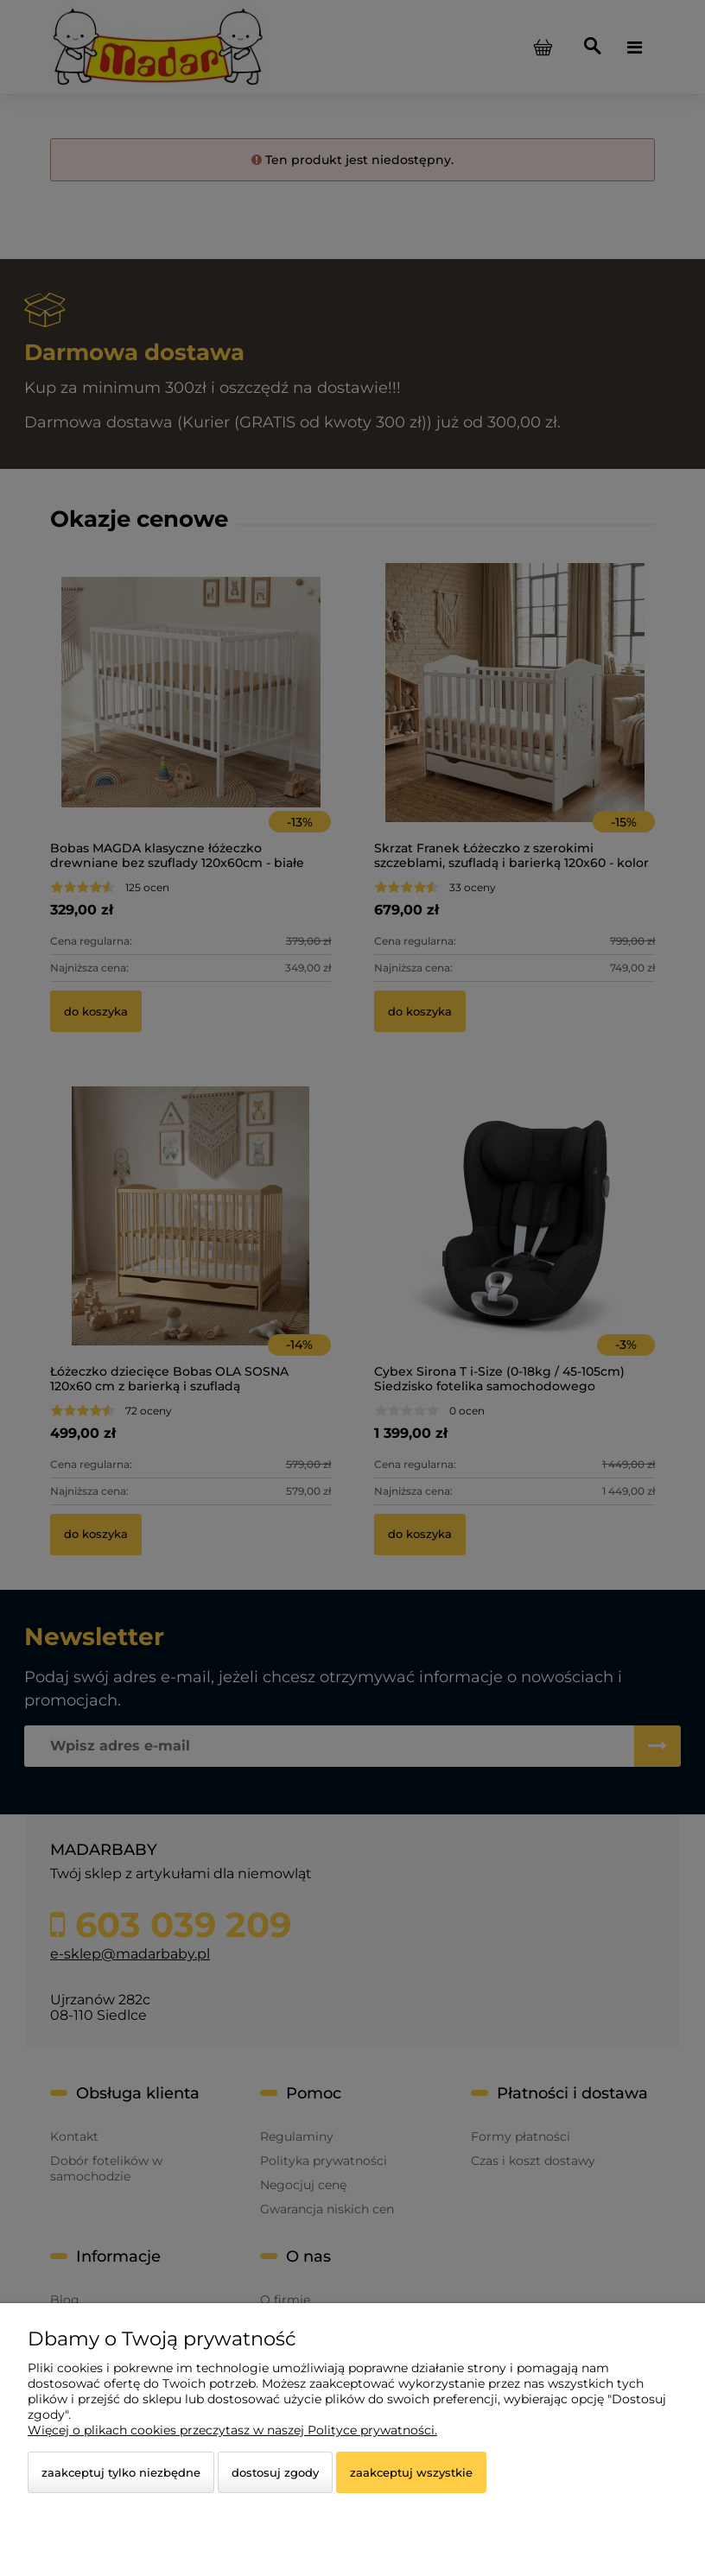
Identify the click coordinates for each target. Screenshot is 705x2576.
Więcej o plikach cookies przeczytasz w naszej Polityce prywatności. (232, 2430)
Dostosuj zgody (275, 2472)
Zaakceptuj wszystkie (411, 2472)
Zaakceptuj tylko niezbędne (120, 2472)
